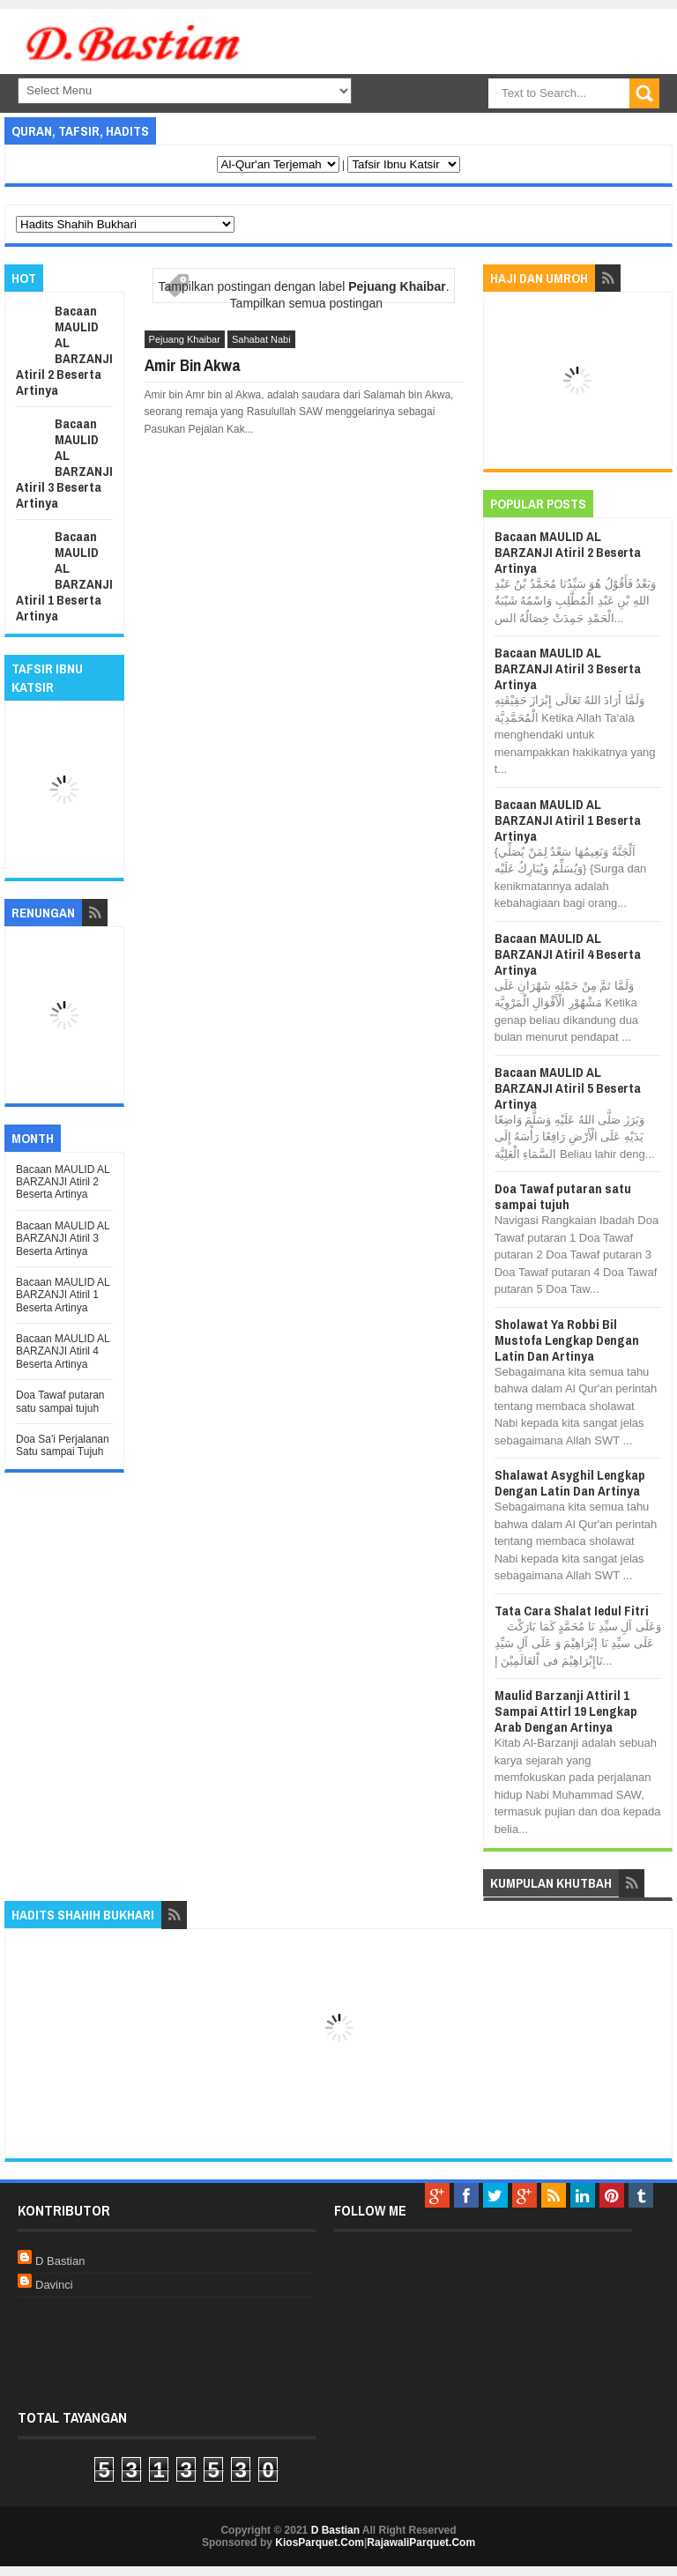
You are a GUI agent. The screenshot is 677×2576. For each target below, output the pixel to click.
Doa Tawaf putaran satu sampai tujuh (60, 1401)
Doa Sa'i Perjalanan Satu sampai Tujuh (62, 1445)
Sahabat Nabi (261, 339)
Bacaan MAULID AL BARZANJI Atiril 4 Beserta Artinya (62, 1351)
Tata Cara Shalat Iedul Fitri (572, 1610)
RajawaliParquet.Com (421, 2542)
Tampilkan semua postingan (306, 303)
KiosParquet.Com (319, 2542)
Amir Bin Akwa (193, 364)
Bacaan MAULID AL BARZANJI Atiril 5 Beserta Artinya (568, 1088)
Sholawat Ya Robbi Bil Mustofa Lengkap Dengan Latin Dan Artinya (567, 1340)
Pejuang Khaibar (184, 339)
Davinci (54, 2284)
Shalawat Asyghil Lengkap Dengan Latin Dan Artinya (570, 1483)
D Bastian (60, 2261)
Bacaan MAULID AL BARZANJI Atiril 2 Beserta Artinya (64, 350)
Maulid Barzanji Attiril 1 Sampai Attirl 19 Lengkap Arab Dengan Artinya (566, 1711)
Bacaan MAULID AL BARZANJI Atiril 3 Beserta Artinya (64, 463)
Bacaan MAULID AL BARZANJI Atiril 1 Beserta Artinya (64, 576)
